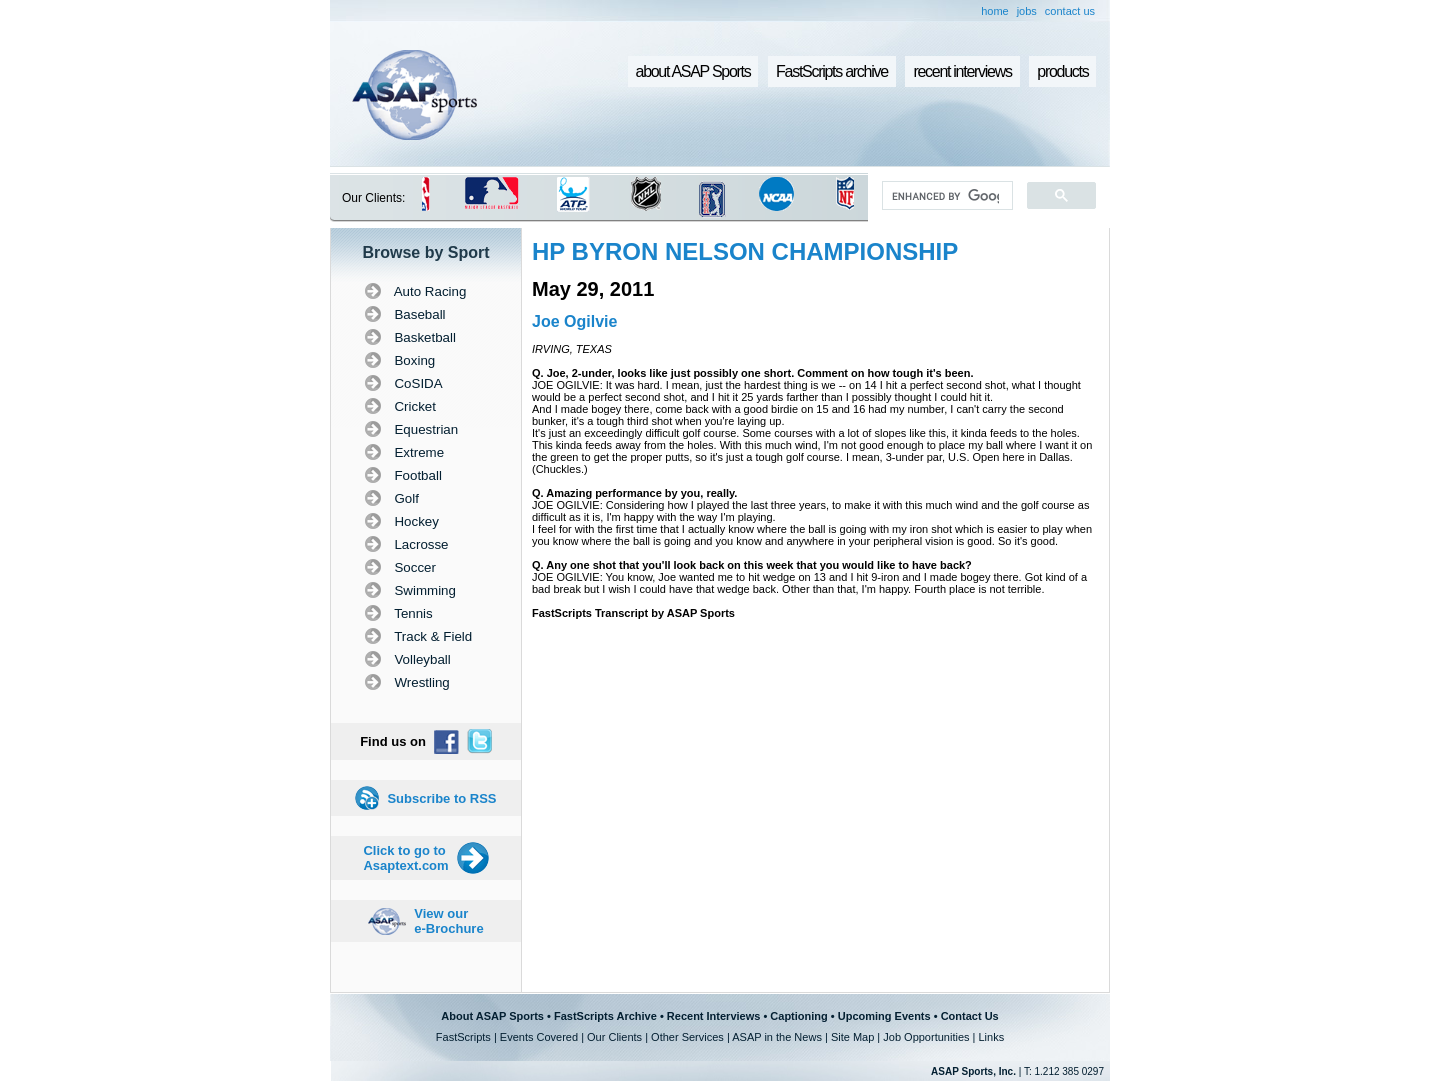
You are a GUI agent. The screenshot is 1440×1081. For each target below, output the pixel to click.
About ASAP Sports (492, 1016)
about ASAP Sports (693, 71)
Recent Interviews (714, 1016)
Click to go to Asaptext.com (405, 858)
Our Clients (614, 1037)
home (995, 11)
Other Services (687, 1037)
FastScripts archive (832, 71)
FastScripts (463, 1037)
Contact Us (970, 1016)
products (1062, 71)
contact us (1070, 11)
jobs (1027, 11)
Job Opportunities (926, 1037)
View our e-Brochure (448, 921)
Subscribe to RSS (441, 798)
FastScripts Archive (605, 1016)
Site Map (852, 1037)
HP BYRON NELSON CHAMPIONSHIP (745, 251)
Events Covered (539, 1037)
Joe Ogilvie (574, 321)
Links (991, 1037)
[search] (945, 196)
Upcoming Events (884, 1016)
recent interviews (962, 71)
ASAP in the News (777, 1037)
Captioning (798, 1016)
